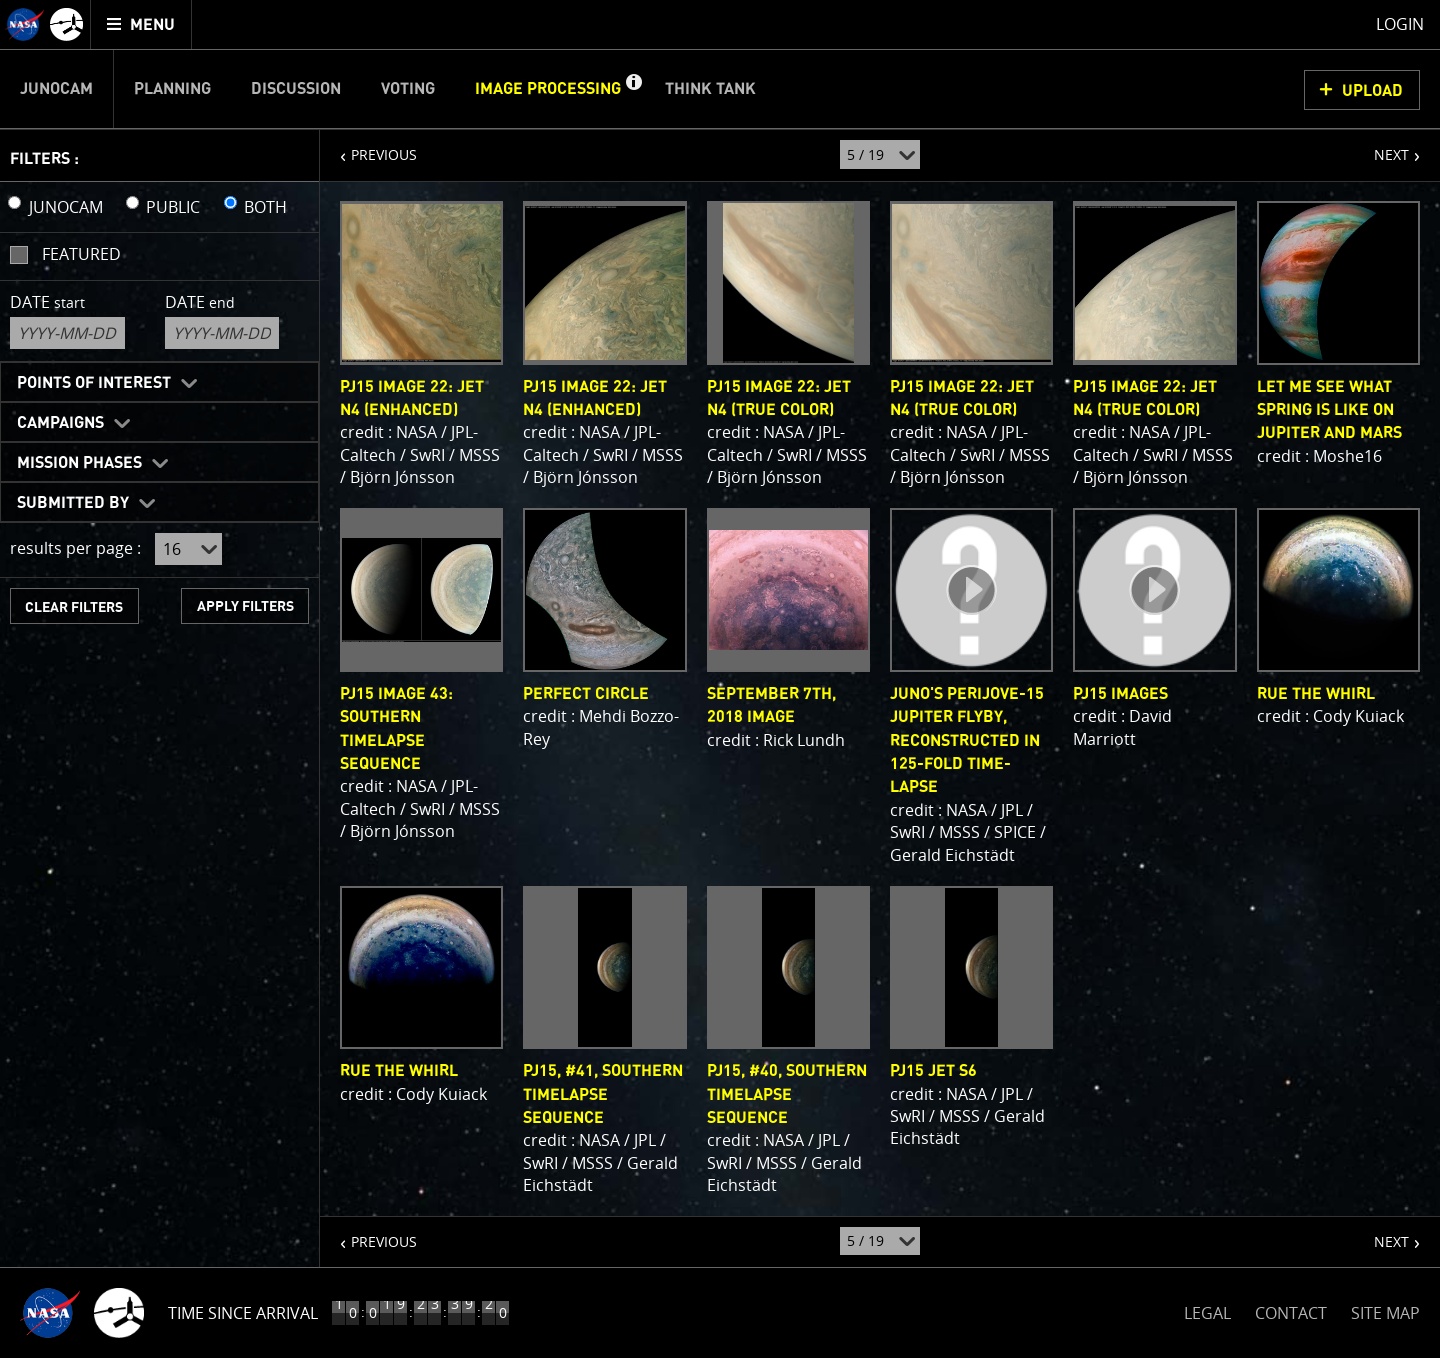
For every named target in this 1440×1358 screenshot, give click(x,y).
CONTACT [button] (1291, 1313)
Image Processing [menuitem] (548, 89)
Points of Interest (94, 383)
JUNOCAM (66, 207)
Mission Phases (79, 463)
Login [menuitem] (1400, 24)
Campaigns (60, 423)
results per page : (75, 548)
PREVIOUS (368, 147)
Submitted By (73, 503)
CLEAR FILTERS (74, 607)
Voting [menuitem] (408, 89)
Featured (81, 254)
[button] (633, 89)
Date (47, 302)
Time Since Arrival (243, 1313)
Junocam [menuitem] (56, 89)
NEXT (1381, 147)
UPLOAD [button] (1372, 91)
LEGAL (1207, 1309)
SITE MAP (1385, 1313)
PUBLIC (173, 207)
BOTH (265, 207)
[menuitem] (141, 24)
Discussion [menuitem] (296, 89)
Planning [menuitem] (172, 89)
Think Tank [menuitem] (710, 89)
